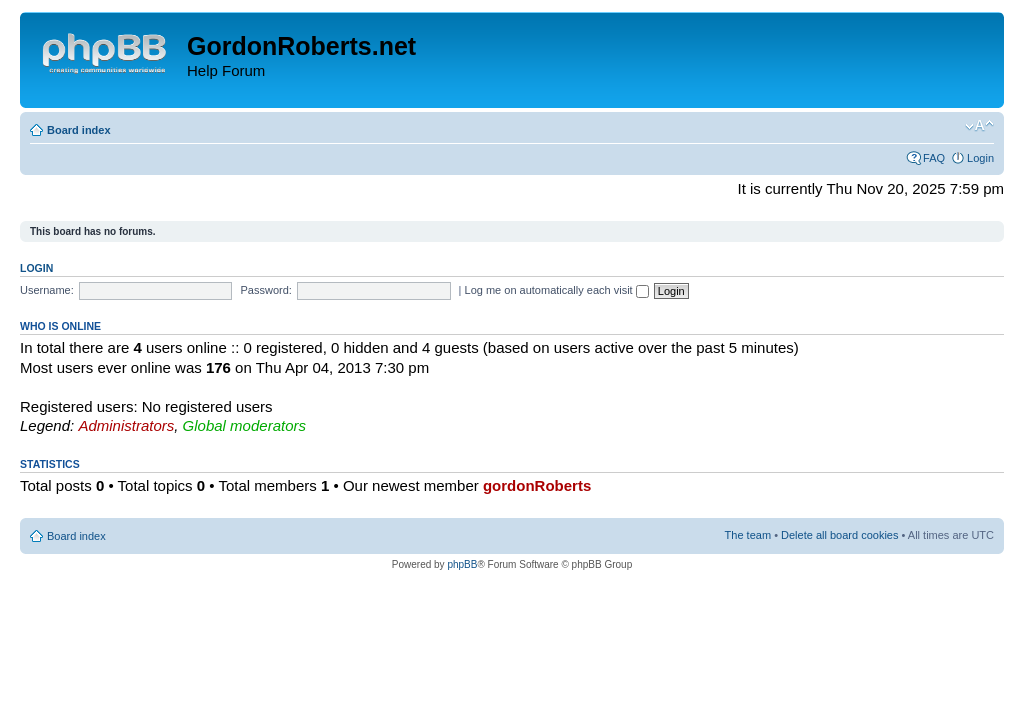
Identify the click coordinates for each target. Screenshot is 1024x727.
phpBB (462, 564)
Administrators (126, 425)
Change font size (979, 126)
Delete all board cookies (839, 535)
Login (980, 158)
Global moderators (244, 425)
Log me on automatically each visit (557, 290)
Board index (79, 130)
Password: (266, 290)
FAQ (934, 158)
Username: (47, 290)
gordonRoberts (537, 485)
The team (748, 535)
